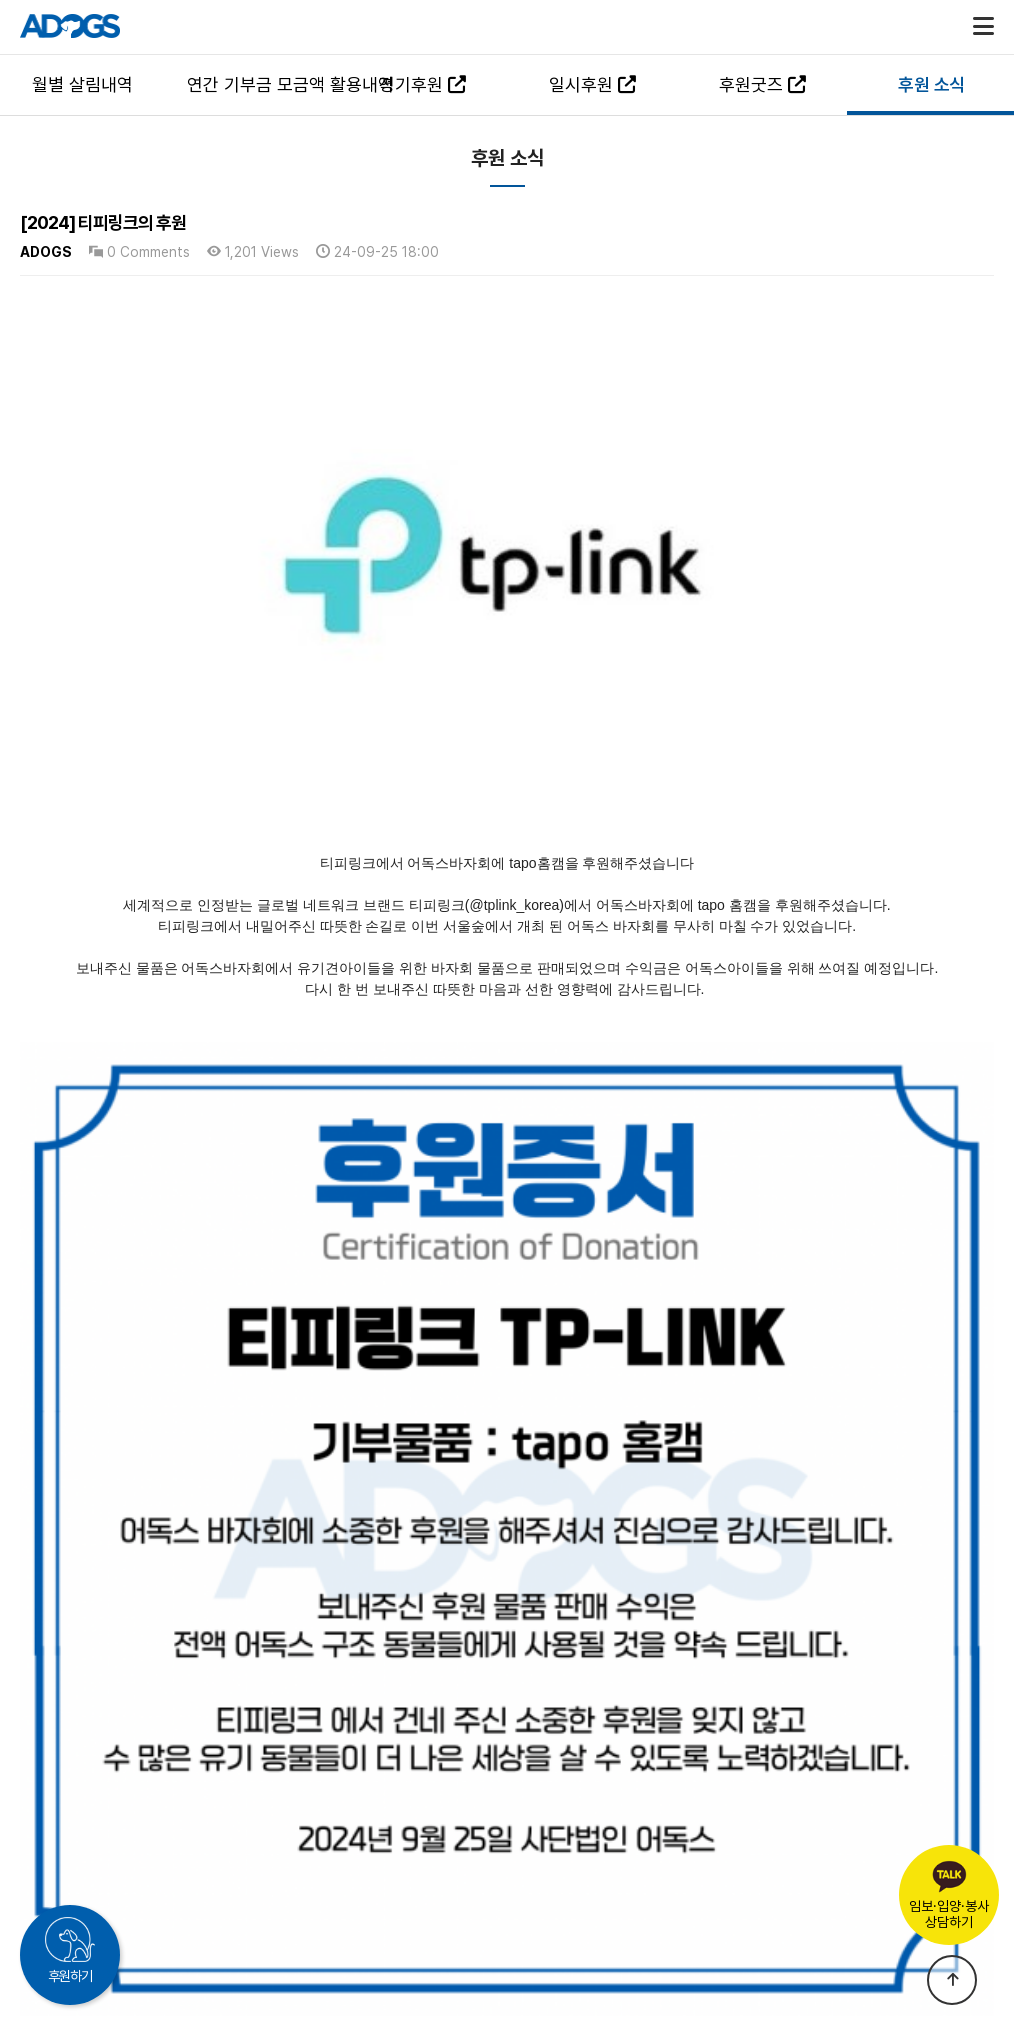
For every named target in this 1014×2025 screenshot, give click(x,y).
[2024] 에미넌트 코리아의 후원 (164, 1675)
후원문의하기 (783, 1911)
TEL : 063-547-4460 (330, 1928)
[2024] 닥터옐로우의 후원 (150, 1723)
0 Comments (139, 252)
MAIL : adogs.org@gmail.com (660, 1928)
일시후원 (592, 84)
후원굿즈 (762, 84)
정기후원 (422, 84)
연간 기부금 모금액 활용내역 (262, 84)
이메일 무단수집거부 (626, 1894)
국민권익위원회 (384, 1894)
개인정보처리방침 (503, 1894)
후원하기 (70, 1976)
